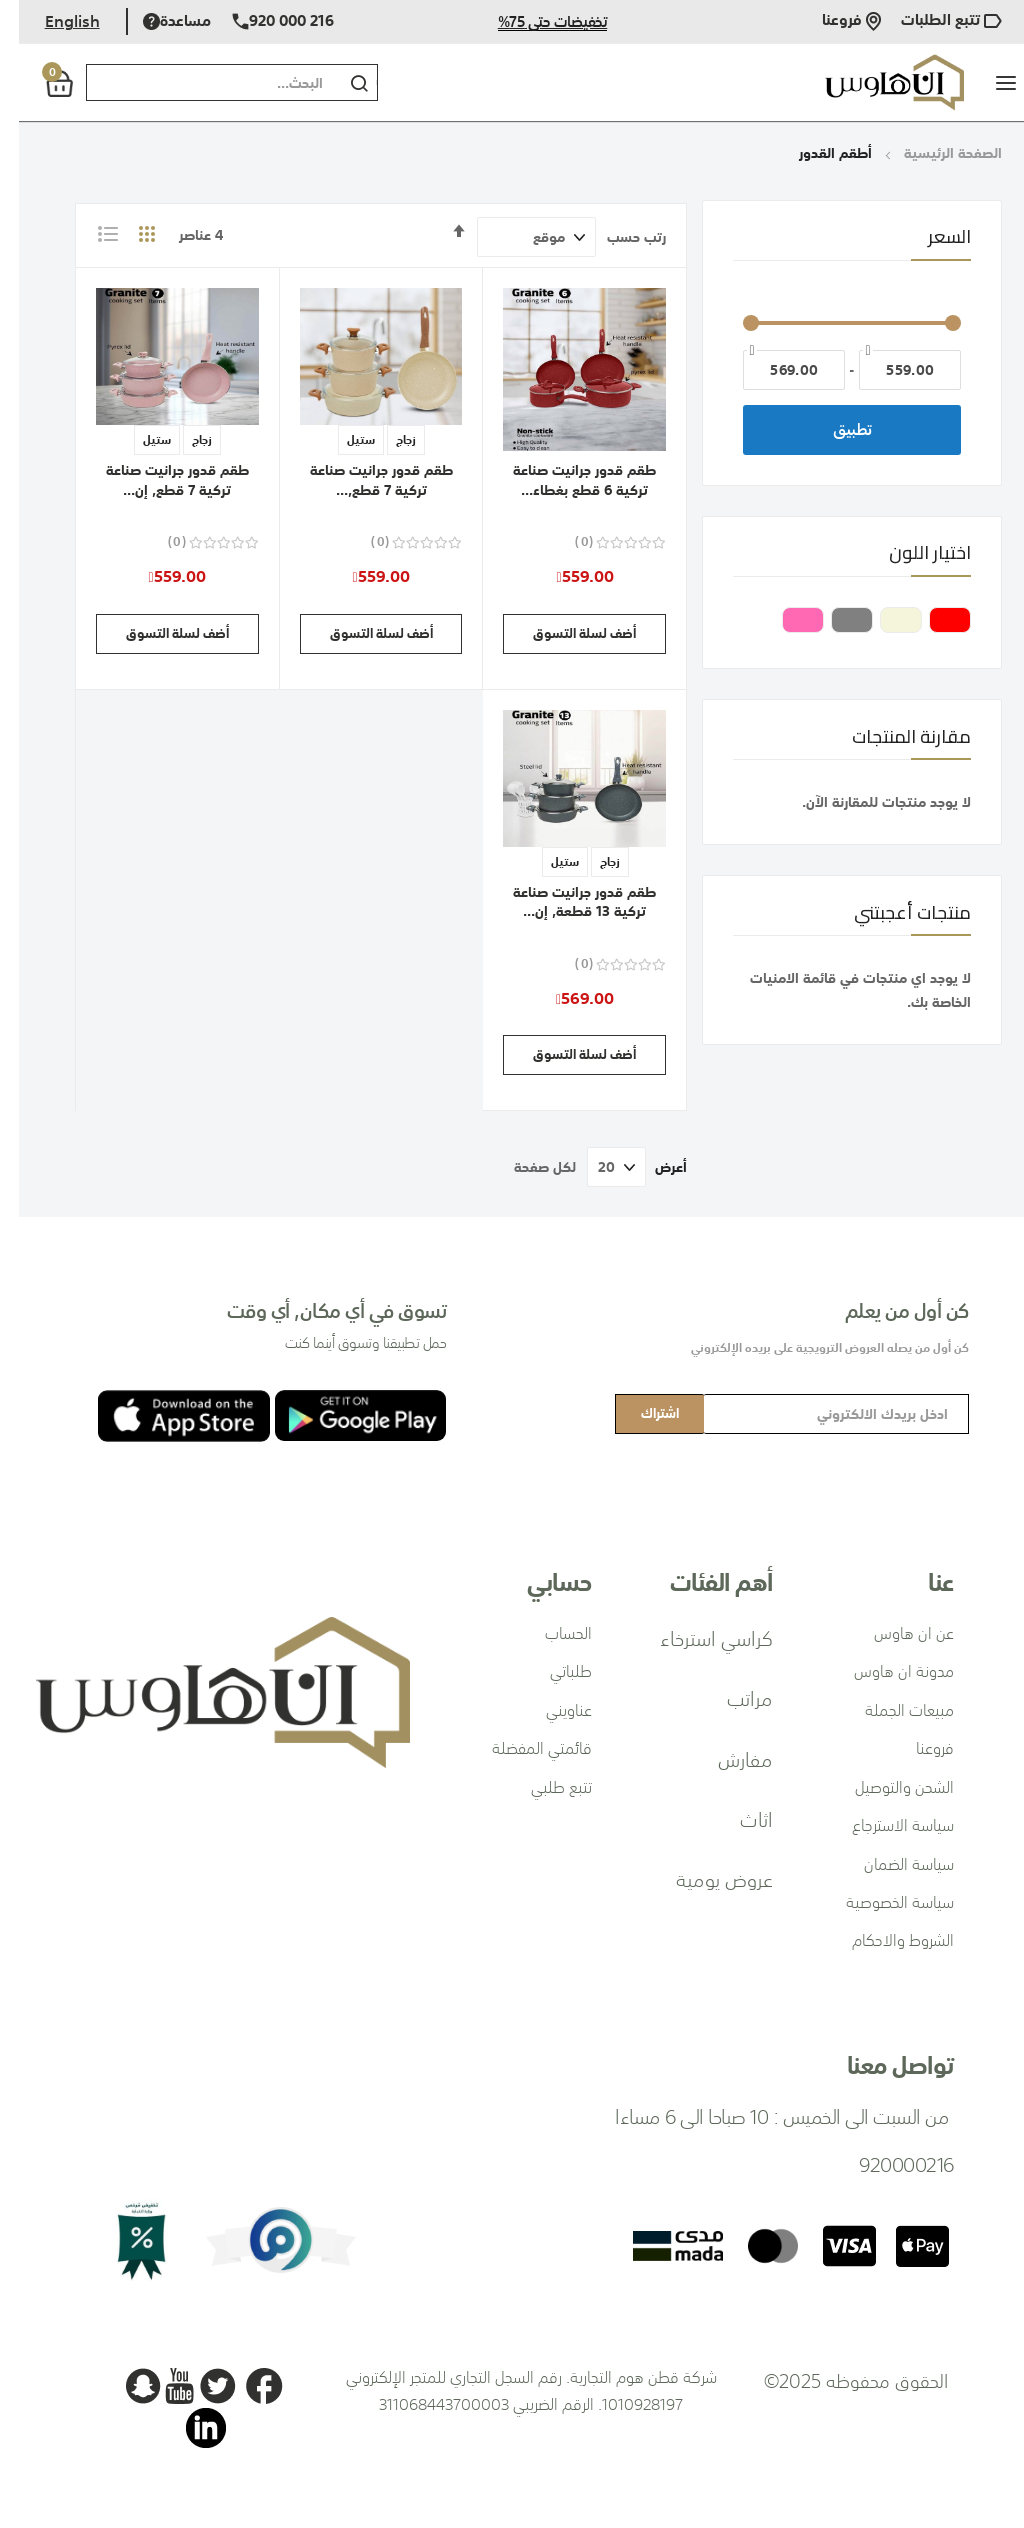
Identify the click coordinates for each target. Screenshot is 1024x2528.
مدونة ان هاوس (885, 1671)
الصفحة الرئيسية (932, 153)
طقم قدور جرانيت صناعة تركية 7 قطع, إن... (158, 480)
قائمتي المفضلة (523, 1748)
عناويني (550, 1710)
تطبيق (833, 429)
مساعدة (158, 21)
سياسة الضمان (890, 1864)
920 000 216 (264, 21)
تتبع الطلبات (932, 21)
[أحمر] (927, 622)
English (53, 21)
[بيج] (878, 622)
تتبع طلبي (542, 1787)
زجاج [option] (387, 440)
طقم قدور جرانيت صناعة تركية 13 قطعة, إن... (565, 902)
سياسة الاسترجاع (884, 1825)
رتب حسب (617, 237)
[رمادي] (829, 622)
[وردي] (780, 622)
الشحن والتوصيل (885, 1787)
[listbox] (363, 443)
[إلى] (775, 370)
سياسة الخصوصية (881, 1902)
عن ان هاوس (895, 1633)
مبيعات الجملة (890, 1710)
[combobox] (190, 82)
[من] (891, 370)
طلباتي (552, 1671)
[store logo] (875, 82)
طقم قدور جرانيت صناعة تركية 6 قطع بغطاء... (565, 480)
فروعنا (832, 21)
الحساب (549, 1633)
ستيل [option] (342, 440)
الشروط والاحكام (884, 1940)
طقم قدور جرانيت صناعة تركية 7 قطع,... (362, 480)
